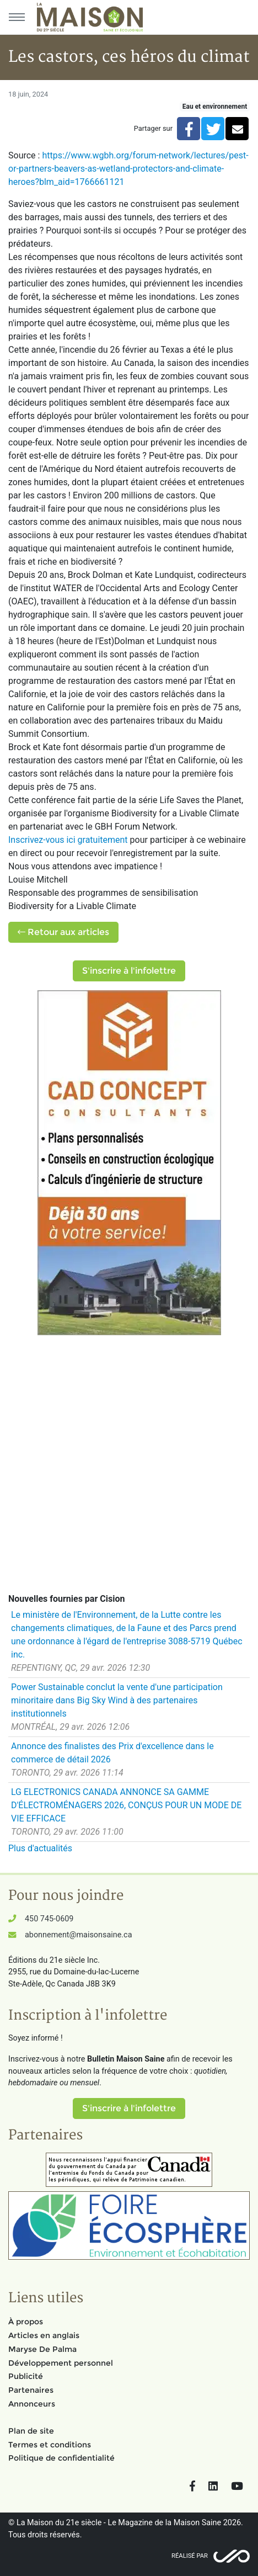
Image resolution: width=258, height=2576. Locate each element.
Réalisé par (189, 2555)
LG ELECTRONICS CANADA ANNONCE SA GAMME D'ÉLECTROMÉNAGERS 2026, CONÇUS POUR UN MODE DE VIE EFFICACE (126, 1805)
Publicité (25, 2376)
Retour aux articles (63, 932)
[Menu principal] (17, 17)
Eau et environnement (214, 106)
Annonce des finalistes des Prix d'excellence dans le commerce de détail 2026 (112, 1753)
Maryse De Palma (42, 2349)
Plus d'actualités (40, 1848)
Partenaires (30, 2390)
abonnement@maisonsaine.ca (78, 1935)
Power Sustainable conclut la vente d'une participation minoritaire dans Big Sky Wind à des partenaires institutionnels (117, 1700)
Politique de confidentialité (61, 2458)
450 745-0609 (49, 1919)
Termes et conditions (49, 2445)
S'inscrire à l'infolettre (129, 970)
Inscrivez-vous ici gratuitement (68, 840)
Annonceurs (31, 2404)
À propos (25, 2322)
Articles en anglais (43, 2335)
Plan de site (31, 2431)
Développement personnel (60, 2363)
